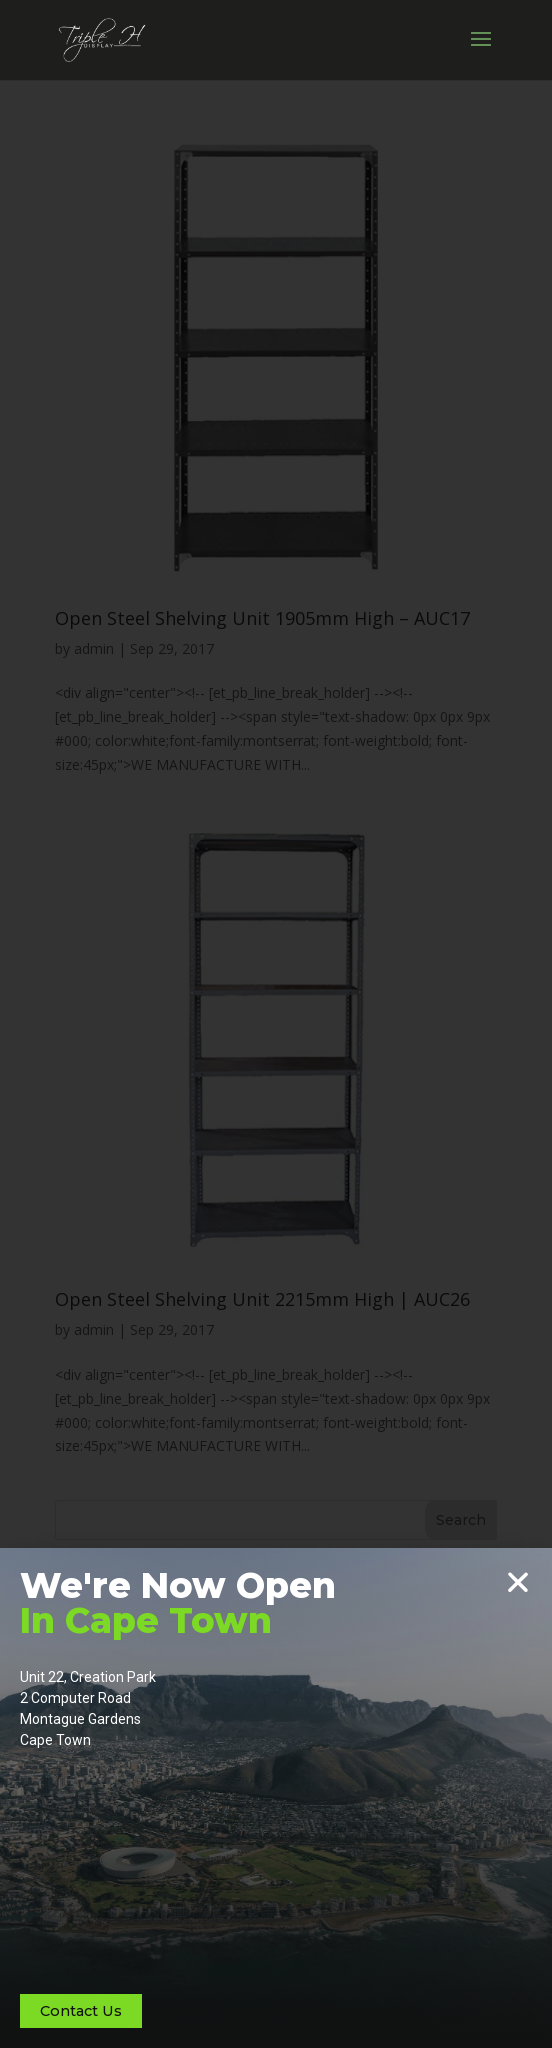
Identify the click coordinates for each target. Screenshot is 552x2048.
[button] (518, 1582)
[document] (276, 1024)
